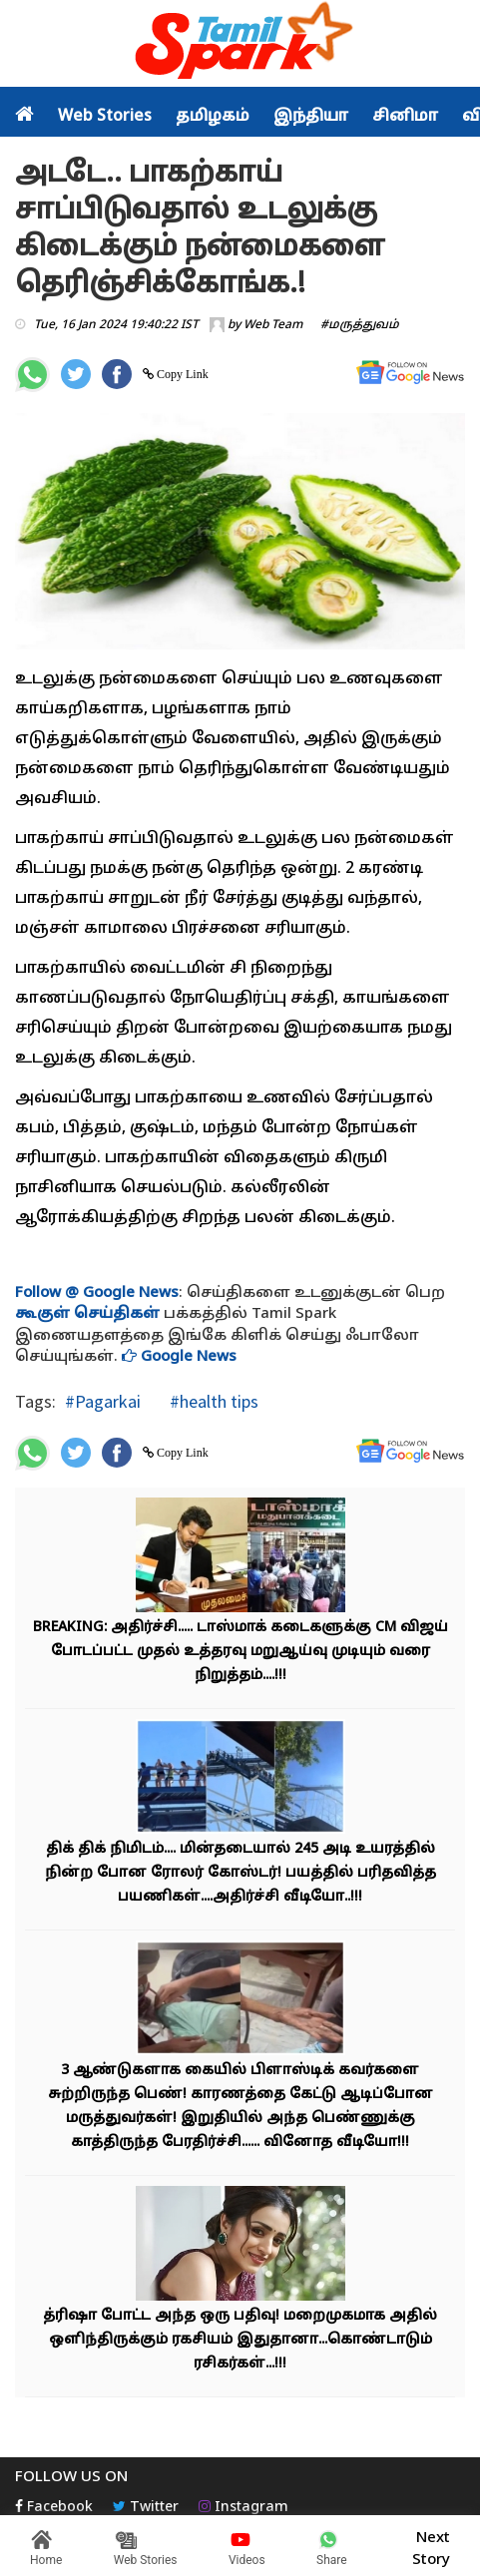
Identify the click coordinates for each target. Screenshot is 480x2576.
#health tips (212, 1401)
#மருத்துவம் (359, 325)
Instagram (243, 2507)
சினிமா (405, 117)
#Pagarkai (103, 1401)
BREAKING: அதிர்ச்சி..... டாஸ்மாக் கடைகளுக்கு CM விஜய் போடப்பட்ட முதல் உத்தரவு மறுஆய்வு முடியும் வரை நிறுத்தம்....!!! (240, 1651)
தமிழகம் (212, 117)
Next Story (431, 2546)
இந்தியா (310, 117)
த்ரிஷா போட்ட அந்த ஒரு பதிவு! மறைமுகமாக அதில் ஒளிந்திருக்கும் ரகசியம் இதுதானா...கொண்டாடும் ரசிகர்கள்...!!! (240, 2340)
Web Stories (105, 117)
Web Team (272, 325)
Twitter (146, 2507)
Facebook (54, 2507)
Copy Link (181, 374)
